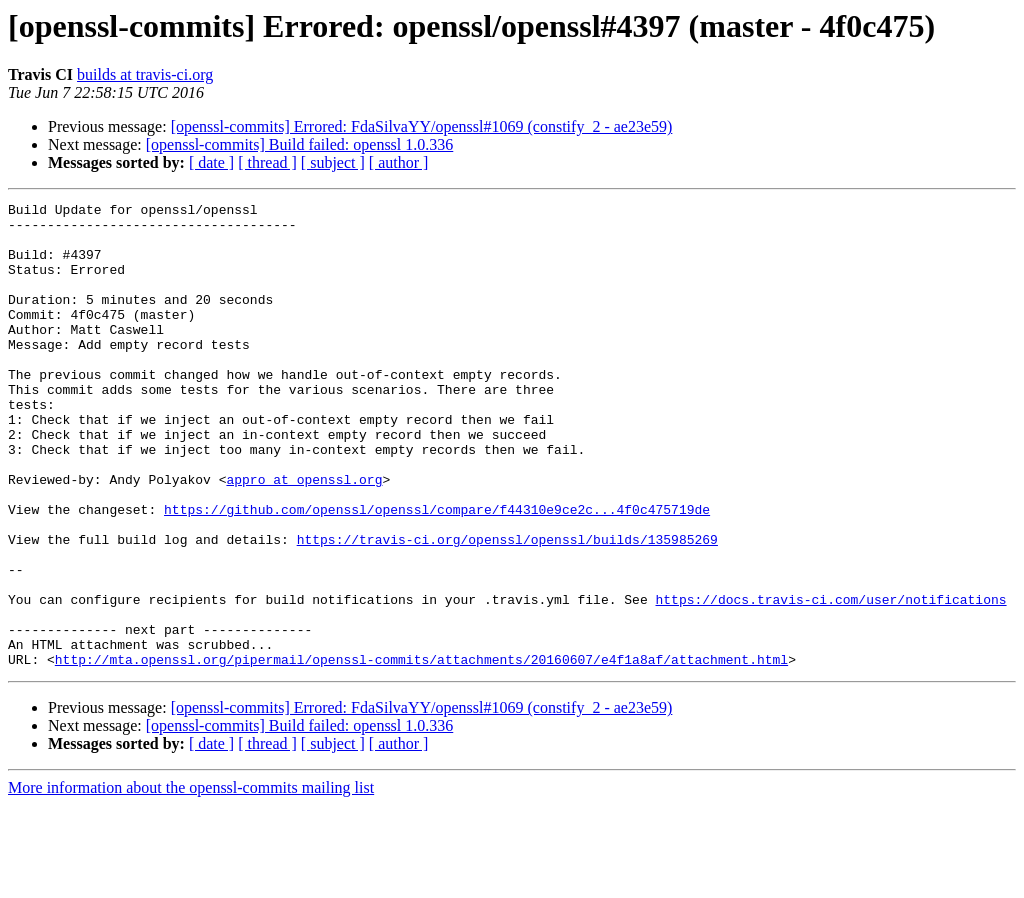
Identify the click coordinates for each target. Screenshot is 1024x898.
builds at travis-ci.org (145, 74)
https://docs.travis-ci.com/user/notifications (830, 680)
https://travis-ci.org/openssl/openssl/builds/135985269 (507, 608)
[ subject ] (333, 162)
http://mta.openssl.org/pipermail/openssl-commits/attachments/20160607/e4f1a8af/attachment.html (421, 752)
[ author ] (399, 162)
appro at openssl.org (304, 536)
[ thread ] (267, 162)
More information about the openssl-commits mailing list (191, 880)
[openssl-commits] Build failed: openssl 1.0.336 (300, 144)
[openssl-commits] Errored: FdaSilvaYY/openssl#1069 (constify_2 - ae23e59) (422, 126)
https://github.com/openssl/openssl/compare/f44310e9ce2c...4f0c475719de (437, 572)
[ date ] (211, 162)
